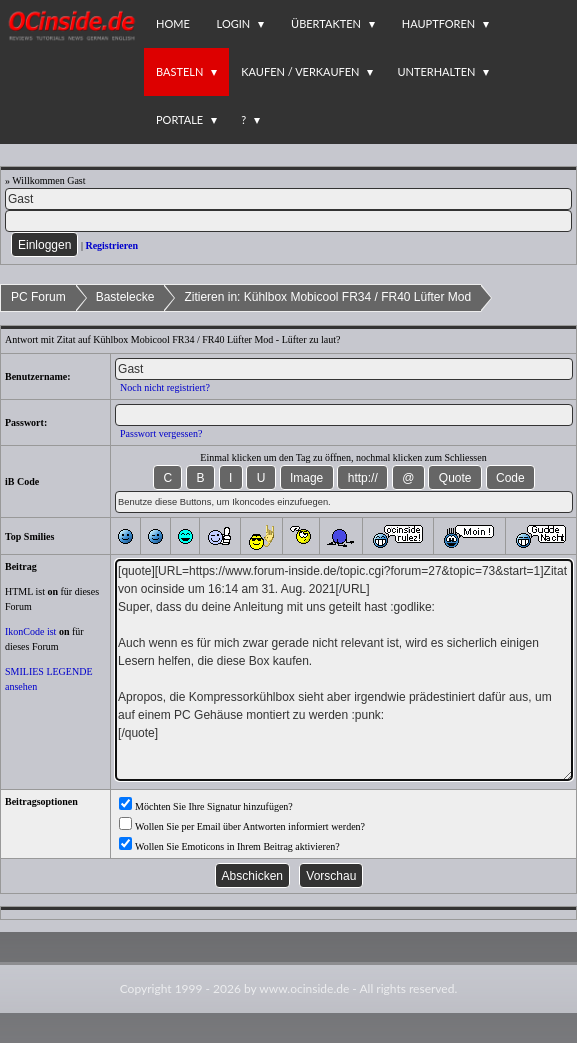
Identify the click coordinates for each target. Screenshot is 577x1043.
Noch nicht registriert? (165, 387)
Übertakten (326, 23)
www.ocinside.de (304, 988)
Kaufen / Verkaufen (300, 71)
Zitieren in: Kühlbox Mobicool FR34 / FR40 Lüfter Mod (327, 297)
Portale (179, 119)
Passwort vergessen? (161, 433)
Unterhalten (436, 71)
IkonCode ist (30, 631)
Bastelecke (125, 297)
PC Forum (38, 297)
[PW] (288, 221)
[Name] (288, 199)
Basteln (179, 71)
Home (173, 23)
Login (234, 23)
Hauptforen (438, 23)
